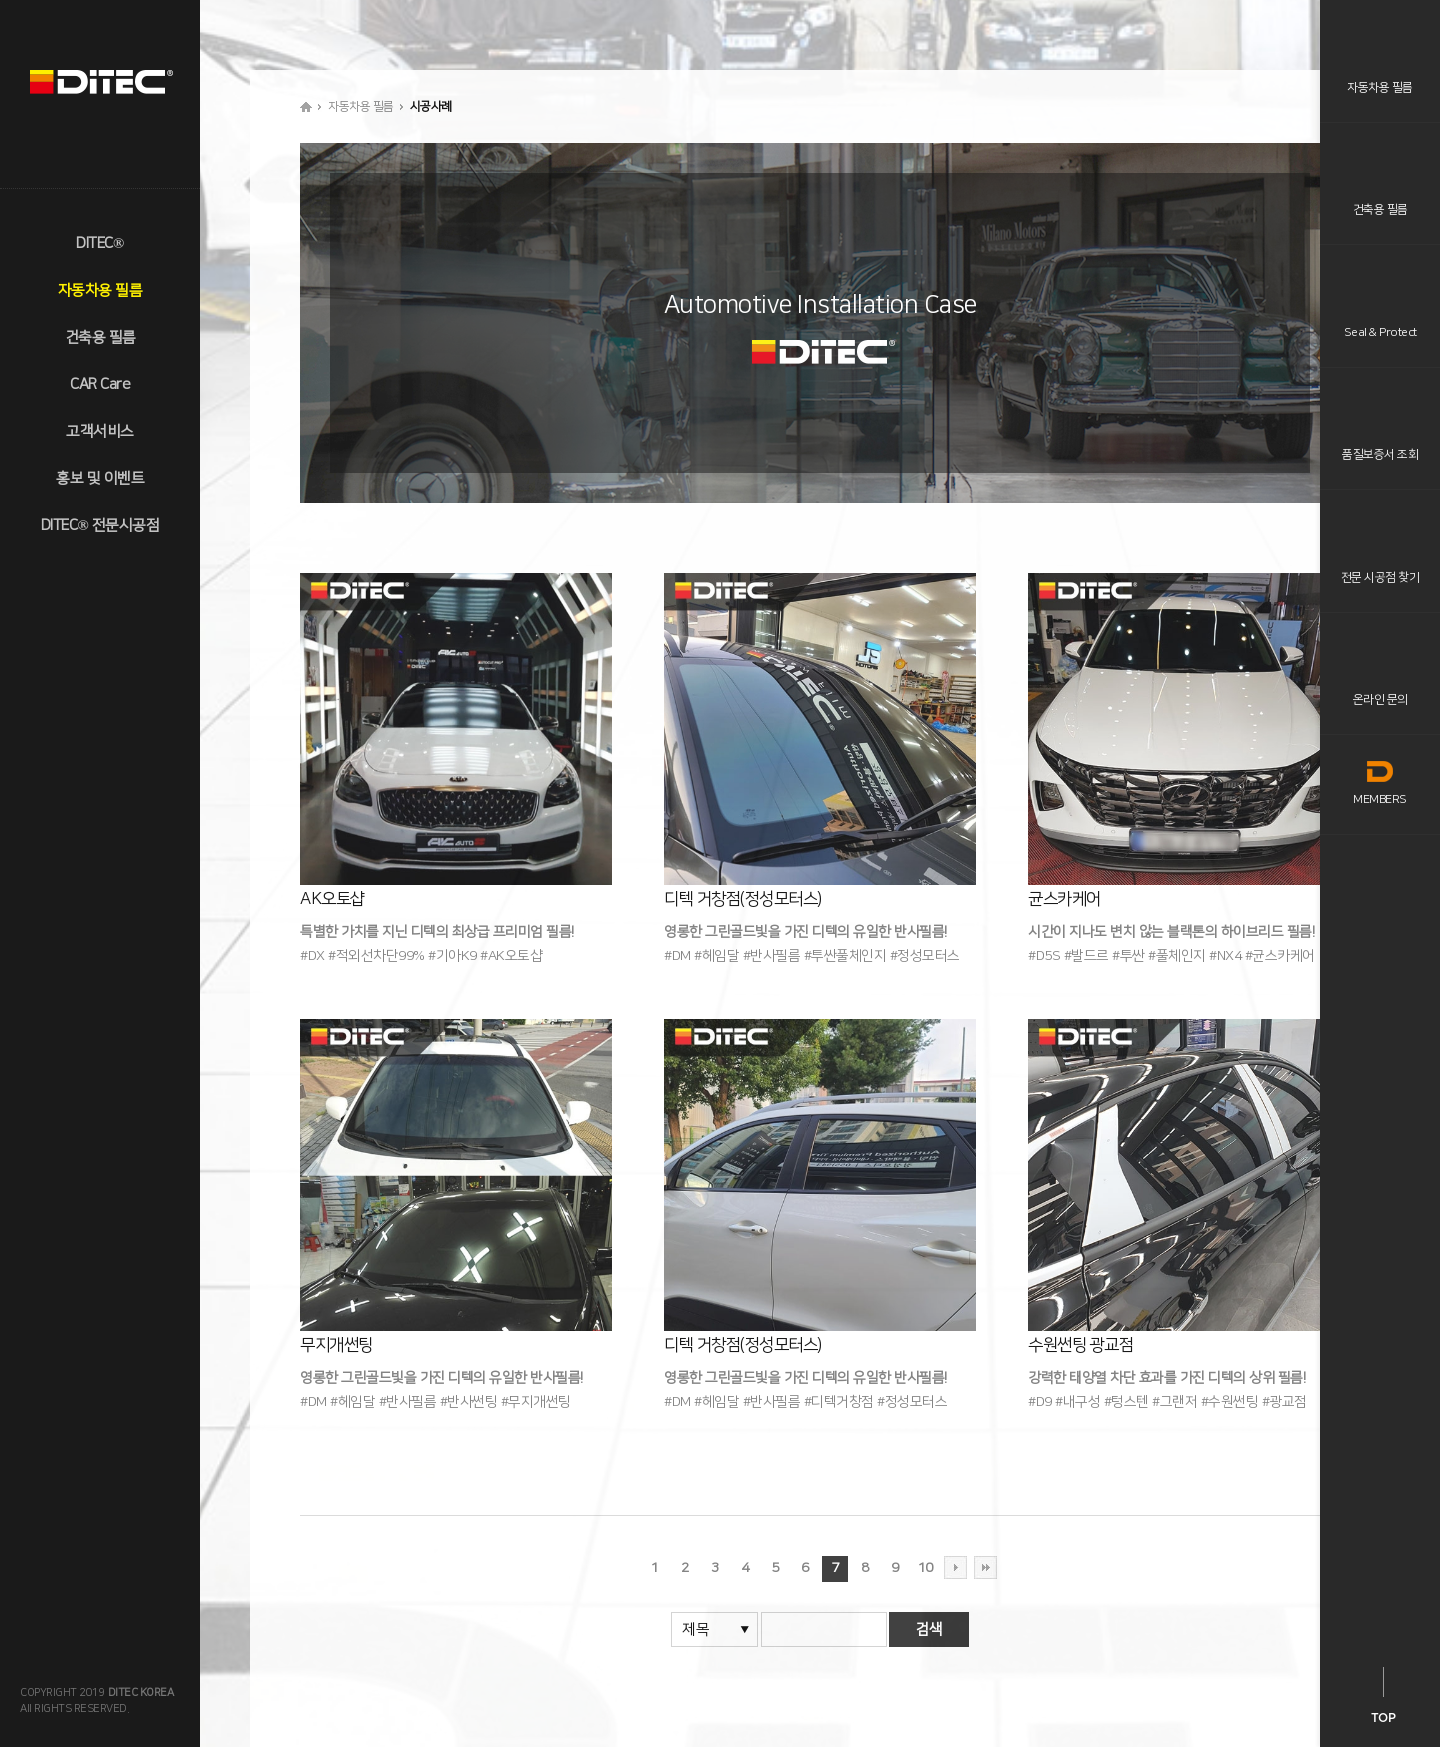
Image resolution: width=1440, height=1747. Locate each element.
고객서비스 (100, 431)
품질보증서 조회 (1380, 454)
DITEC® (99, 243)
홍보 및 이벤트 (100, 478)
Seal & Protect (1380, 332)
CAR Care (100, 384)
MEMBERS (1380, 782)
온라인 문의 (1380, 699)
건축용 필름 (100, 337)
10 (925, 1568)
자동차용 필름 (100, 290)
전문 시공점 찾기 (1380, 577)
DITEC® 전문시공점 (100, 525)
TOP (1383, 1717)
